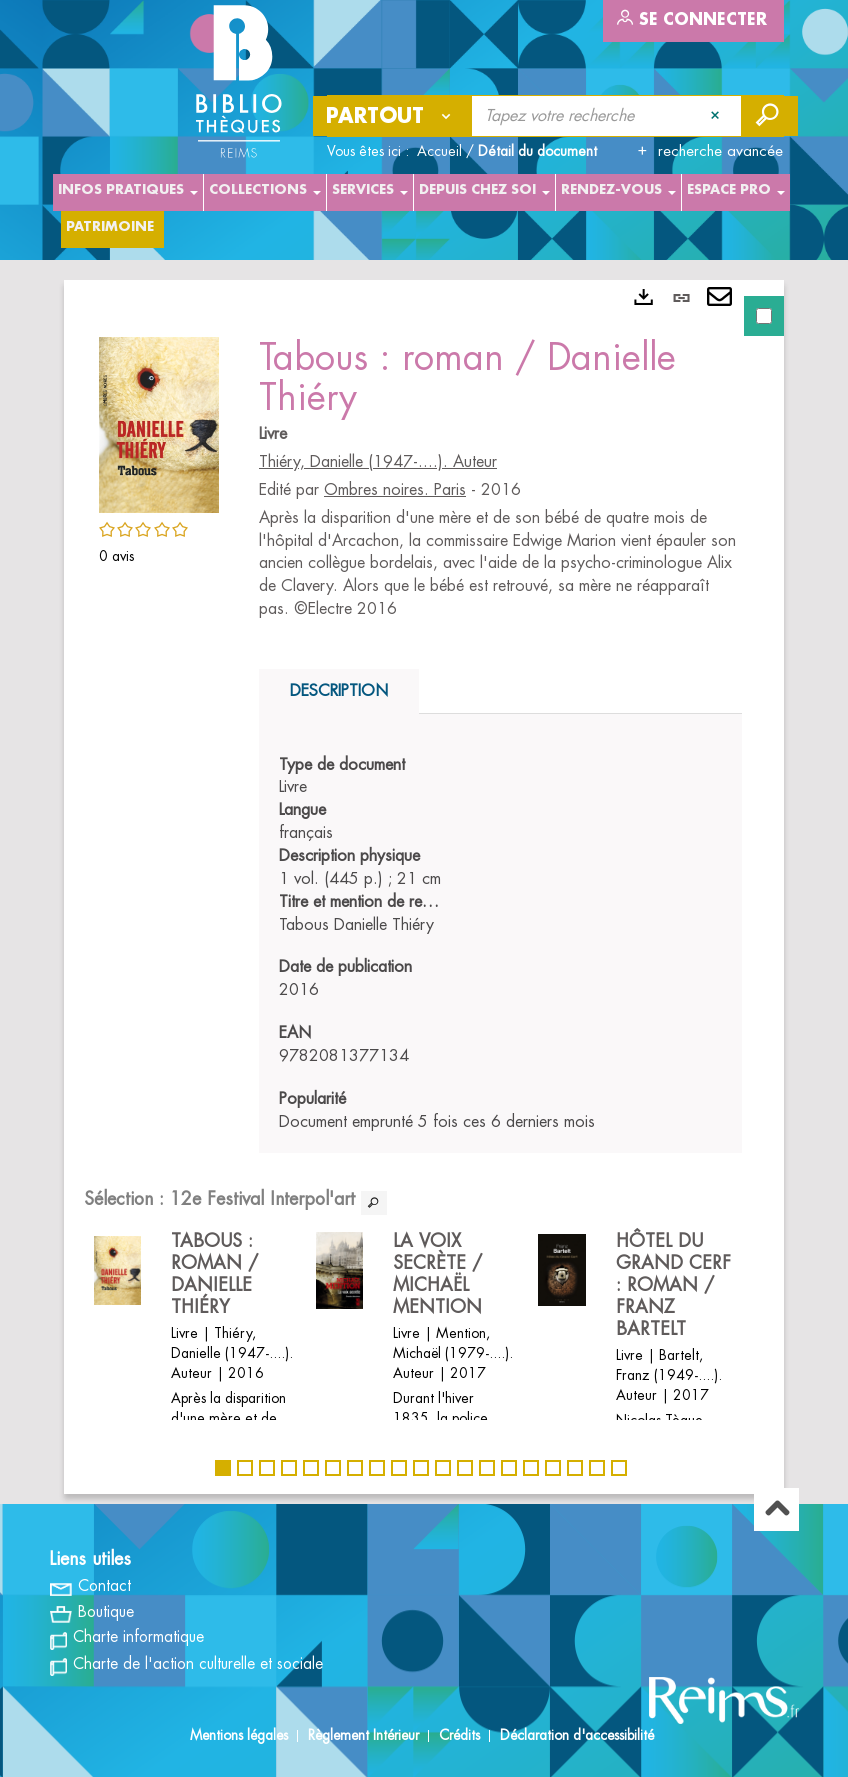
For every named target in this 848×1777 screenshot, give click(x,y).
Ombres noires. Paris (395, 490)
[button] (159, 422)
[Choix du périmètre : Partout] (393, 116)
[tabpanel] (424, 887)
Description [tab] (339, 691)
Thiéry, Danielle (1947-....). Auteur (378, 462)
